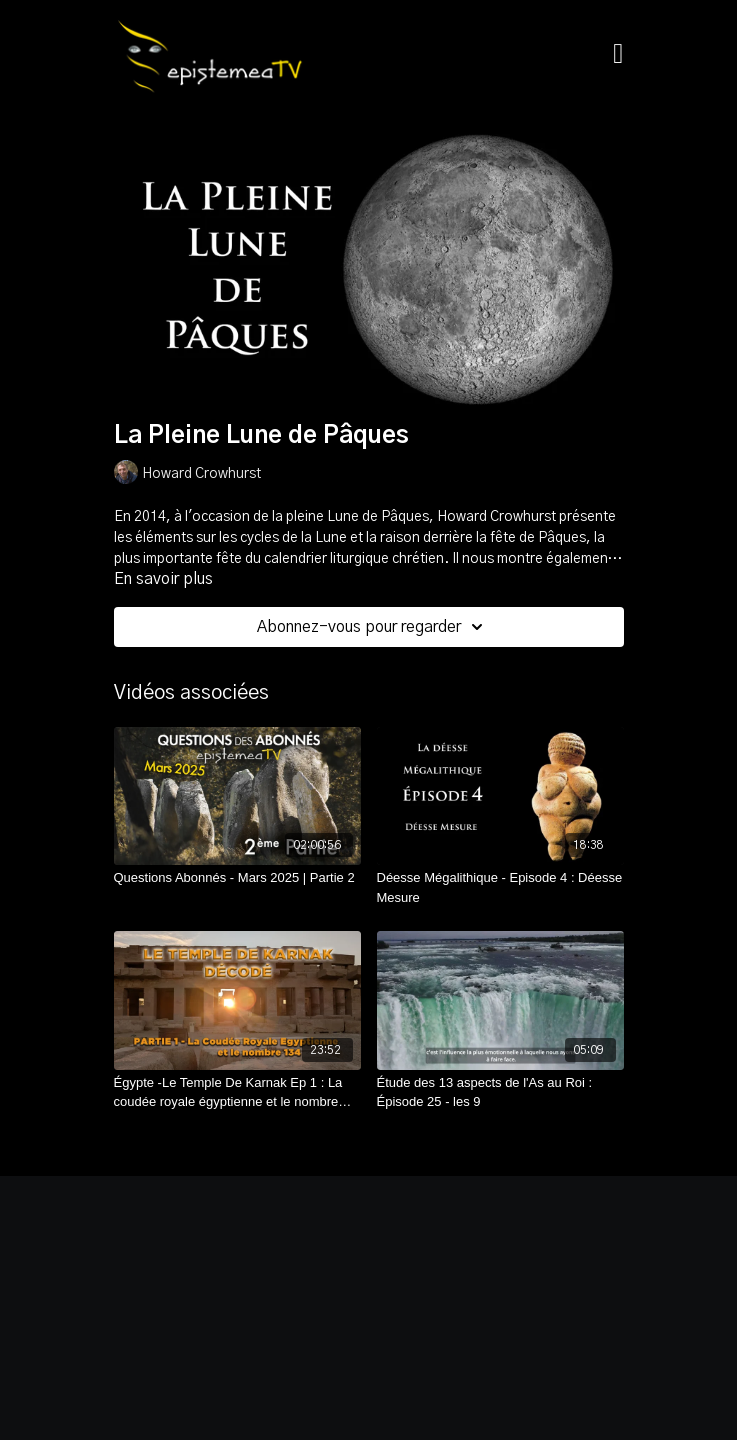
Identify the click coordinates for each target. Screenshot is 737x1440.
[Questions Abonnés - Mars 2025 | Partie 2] (237, 878)
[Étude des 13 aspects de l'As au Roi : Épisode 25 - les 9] (500, 1092)
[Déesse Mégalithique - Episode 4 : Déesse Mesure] (500, 887)
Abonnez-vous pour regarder (373, 627)
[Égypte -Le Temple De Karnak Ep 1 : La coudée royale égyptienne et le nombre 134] (237, 1092)
